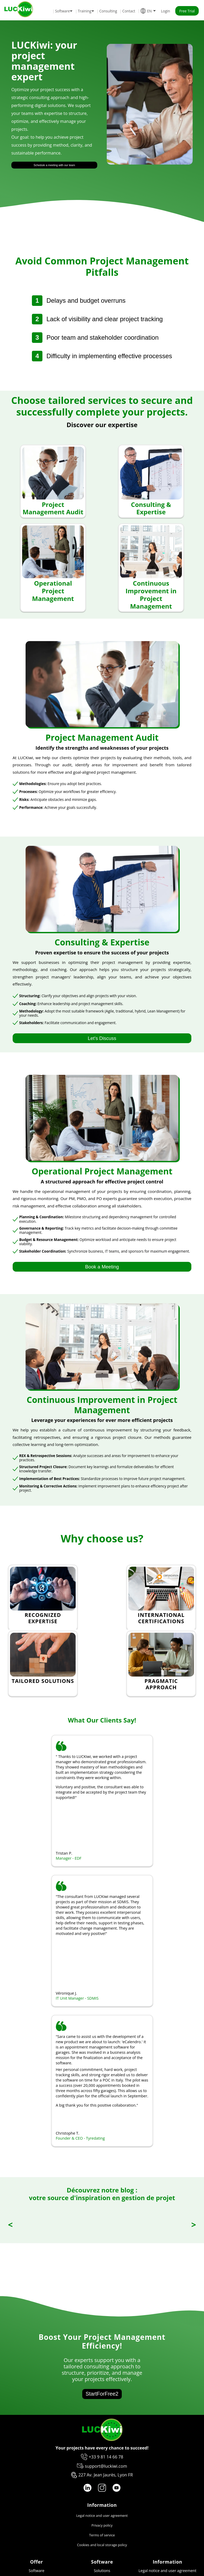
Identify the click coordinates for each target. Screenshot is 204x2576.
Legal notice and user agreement (102, 2515)
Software (37, 2570)
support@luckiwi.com (106, 2466)
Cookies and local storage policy (102, 2544)
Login (165, 10)
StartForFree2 (102, 2394)
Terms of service (102, 2535)
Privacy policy (102, 2525)
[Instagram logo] (102, 2488)
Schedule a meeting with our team (54, 165)
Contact (128, 10)
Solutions (102, 2570)
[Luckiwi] (102, 2439)
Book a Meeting (102, 1267)
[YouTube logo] (116, 2488)
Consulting (108, 10)
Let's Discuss (102, 1038)
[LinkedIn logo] (87, 2488)
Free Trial (187, 10)
